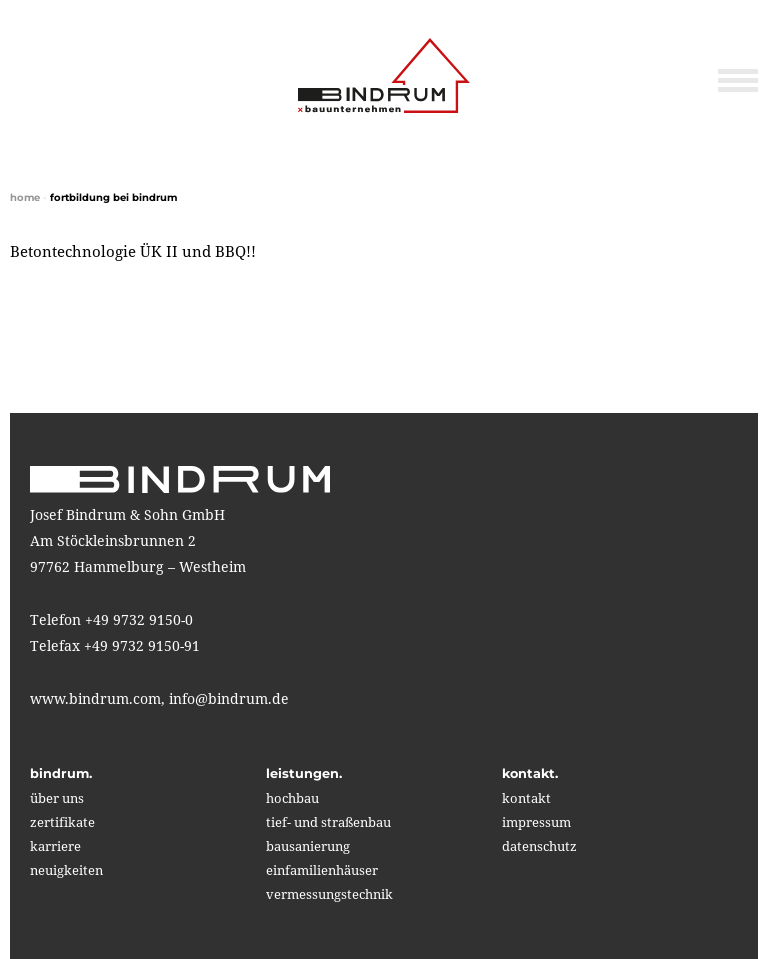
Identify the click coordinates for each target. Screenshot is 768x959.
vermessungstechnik (329, 894)
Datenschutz (539, 846)
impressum (536, 822)
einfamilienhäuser (322, 870)
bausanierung (308, 846)
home (25, 197)
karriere (55, 846)
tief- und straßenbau (328, 822)
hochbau (292, 798)
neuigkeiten (66, 870)
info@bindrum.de (229, 698)
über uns (57, 798)
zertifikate (62, 822)
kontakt (526, 798)
